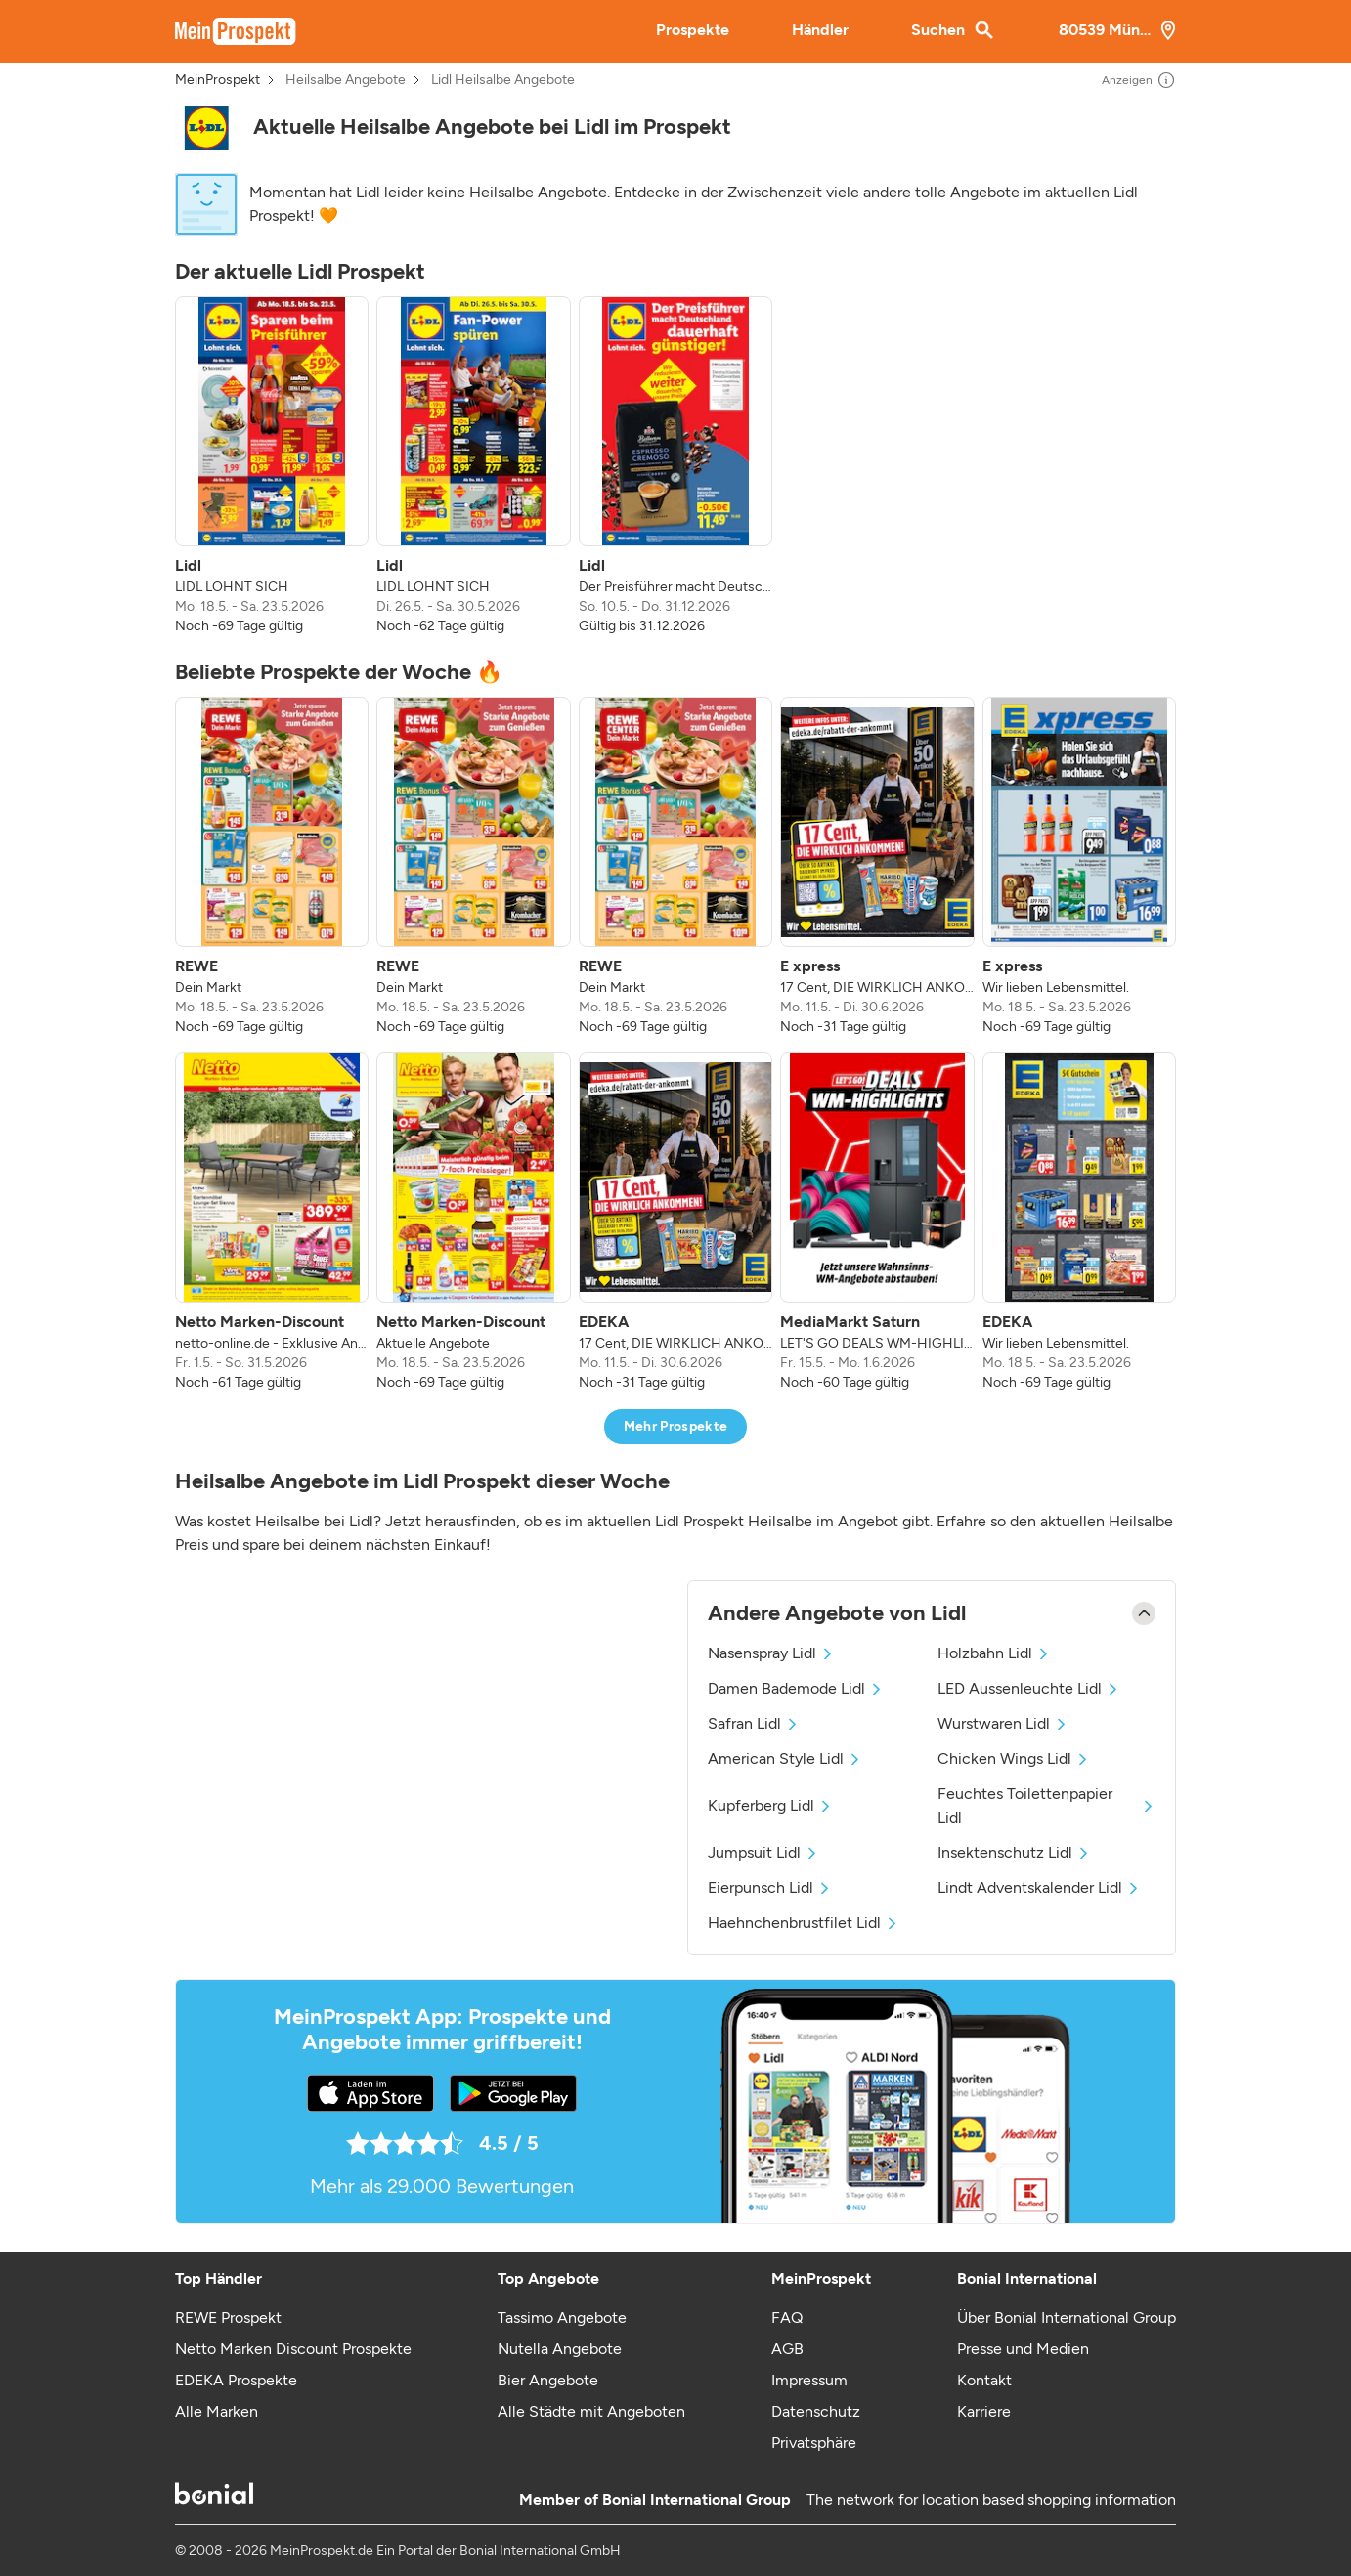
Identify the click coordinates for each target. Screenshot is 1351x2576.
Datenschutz (815, 2411)
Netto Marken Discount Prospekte (293, 2349)
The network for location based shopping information (991, 2499)
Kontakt (984, 2380)
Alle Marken (216, 2411)
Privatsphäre (813, 2442)
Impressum (809, 2380)
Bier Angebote (548, 2380)
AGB (787, 2349)
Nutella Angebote (560, 2349)
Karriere (984, 2411)
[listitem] (272, 466)
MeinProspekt (217, 80)
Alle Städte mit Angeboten (591, 2411)
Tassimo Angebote (562, 2317)
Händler (820, 30)
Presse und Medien (1023, 2349)
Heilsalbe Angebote (345, 80)
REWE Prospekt (228, 2317)
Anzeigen (1139, 80)
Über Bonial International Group (1066, 2317)
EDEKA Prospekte (236, 2380)
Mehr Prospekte (676, 1426)
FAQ (787, 2317)
